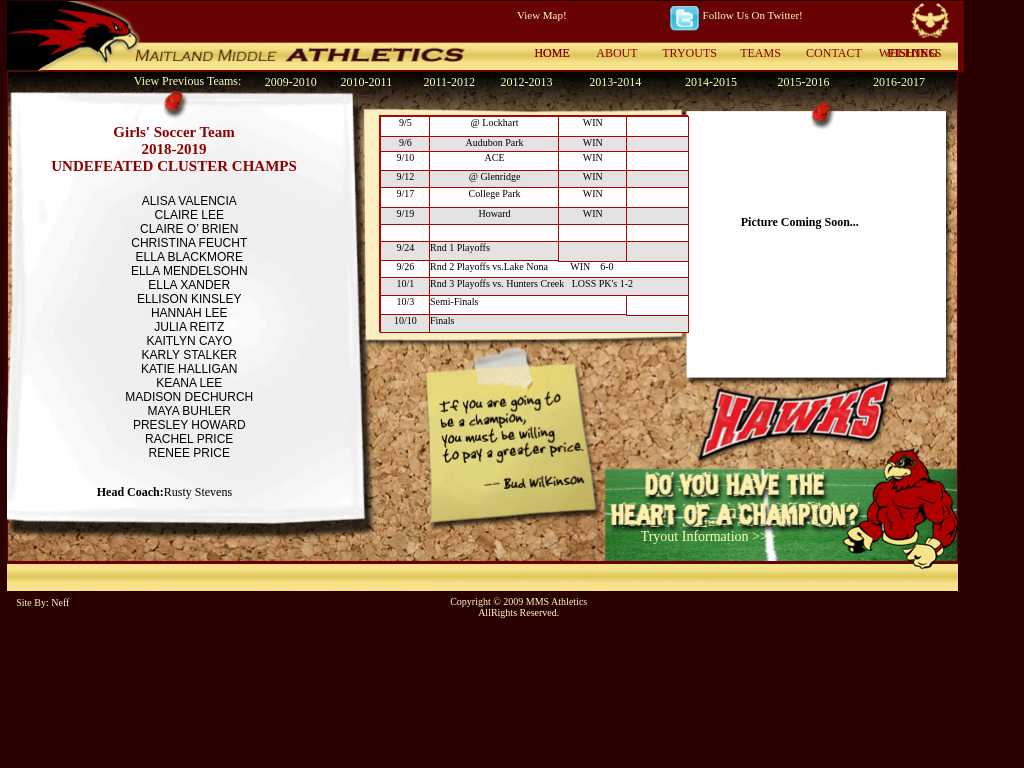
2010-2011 (367, 82)
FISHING (912, 53)
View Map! (542, 15)
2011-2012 (449, 82)
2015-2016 (803, 82)
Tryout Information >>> (708, 536)
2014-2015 (711, 82)
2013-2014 (615, 82)
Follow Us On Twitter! (753, 15)
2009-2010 (291, 82)
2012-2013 (526, 82)
